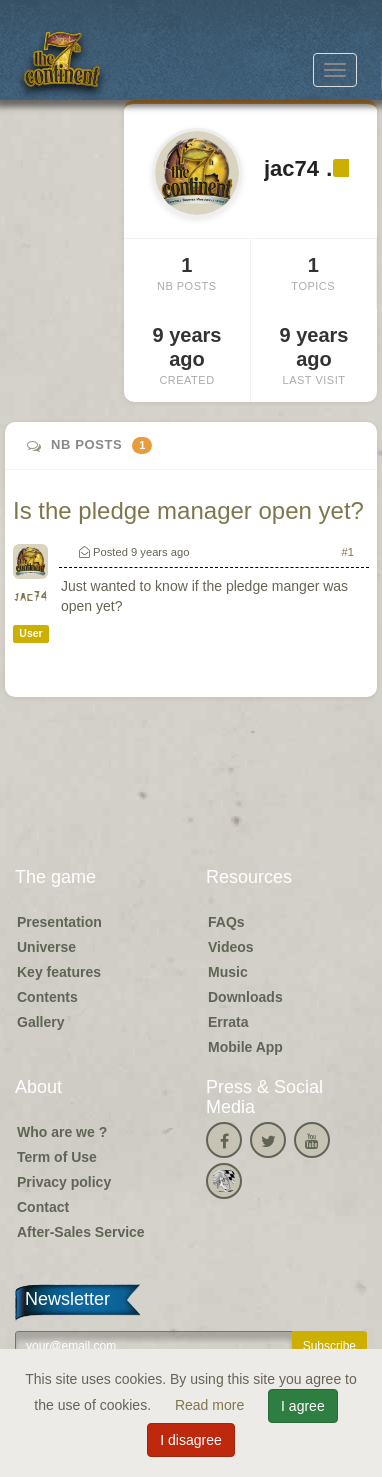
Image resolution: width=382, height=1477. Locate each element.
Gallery (40, 1022)
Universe (46, 947)
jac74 (30, 597)
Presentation (59, 922)
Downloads (245, 997)
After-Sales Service (81, 1232)
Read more (211, 1405)
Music (228, 972)
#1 (348, 552)
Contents (47, 997)
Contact (43, 1207)
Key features (59, 972)
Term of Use (57, 1157)
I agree (303, 1406)
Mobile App (245, 1047)
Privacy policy (64, 1182)
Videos (231, 947)
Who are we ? (62, 1132)
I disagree (190, 1440)
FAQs (226, 922)
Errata (228, 1022)
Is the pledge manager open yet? (188, 510)
